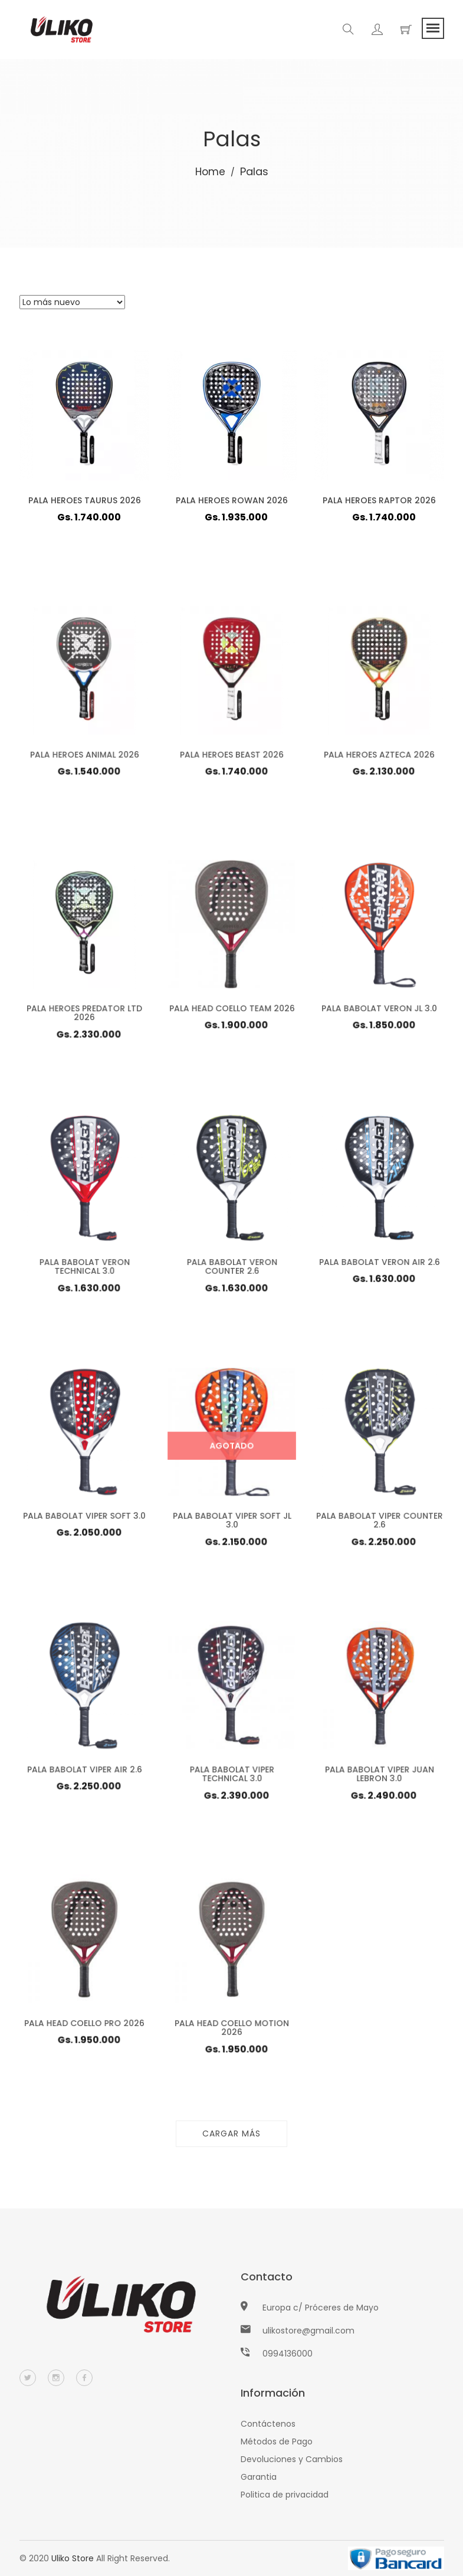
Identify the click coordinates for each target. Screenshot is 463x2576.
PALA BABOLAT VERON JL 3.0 (379, 1012)
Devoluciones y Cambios (292, 2459)
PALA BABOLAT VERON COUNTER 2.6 (231, 1270)
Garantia (259, 2477)
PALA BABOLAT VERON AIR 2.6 (379, 1265)
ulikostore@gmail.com (308, 2330)
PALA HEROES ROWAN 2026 (232, 500)
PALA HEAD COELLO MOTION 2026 (231, 2031)
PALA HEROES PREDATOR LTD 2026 (84, 1017)
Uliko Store (72, 2558)
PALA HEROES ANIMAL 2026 (83, 758)
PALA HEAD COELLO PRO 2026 (84, 2026)
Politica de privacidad (285, 2494)
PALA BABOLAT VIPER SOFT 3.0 (84, 1519)
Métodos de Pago (277, 2441)
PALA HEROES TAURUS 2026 (84, 500)
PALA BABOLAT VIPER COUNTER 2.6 (379, 1524)
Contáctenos (268, 2424)
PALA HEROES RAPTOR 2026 (379, 500)
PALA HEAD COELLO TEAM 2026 (231, 1012)
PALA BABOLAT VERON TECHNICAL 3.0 (84, 1270)
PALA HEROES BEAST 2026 (231, 758)
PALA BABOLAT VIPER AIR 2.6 (84, 1773)
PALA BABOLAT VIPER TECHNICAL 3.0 (231, 1778)
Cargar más (231, 2133)
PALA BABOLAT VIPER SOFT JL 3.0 (231, 1524)
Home (210, 171)
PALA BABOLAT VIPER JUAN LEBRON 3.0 (378, 1778)
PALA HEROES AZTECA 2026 (379, 758)
